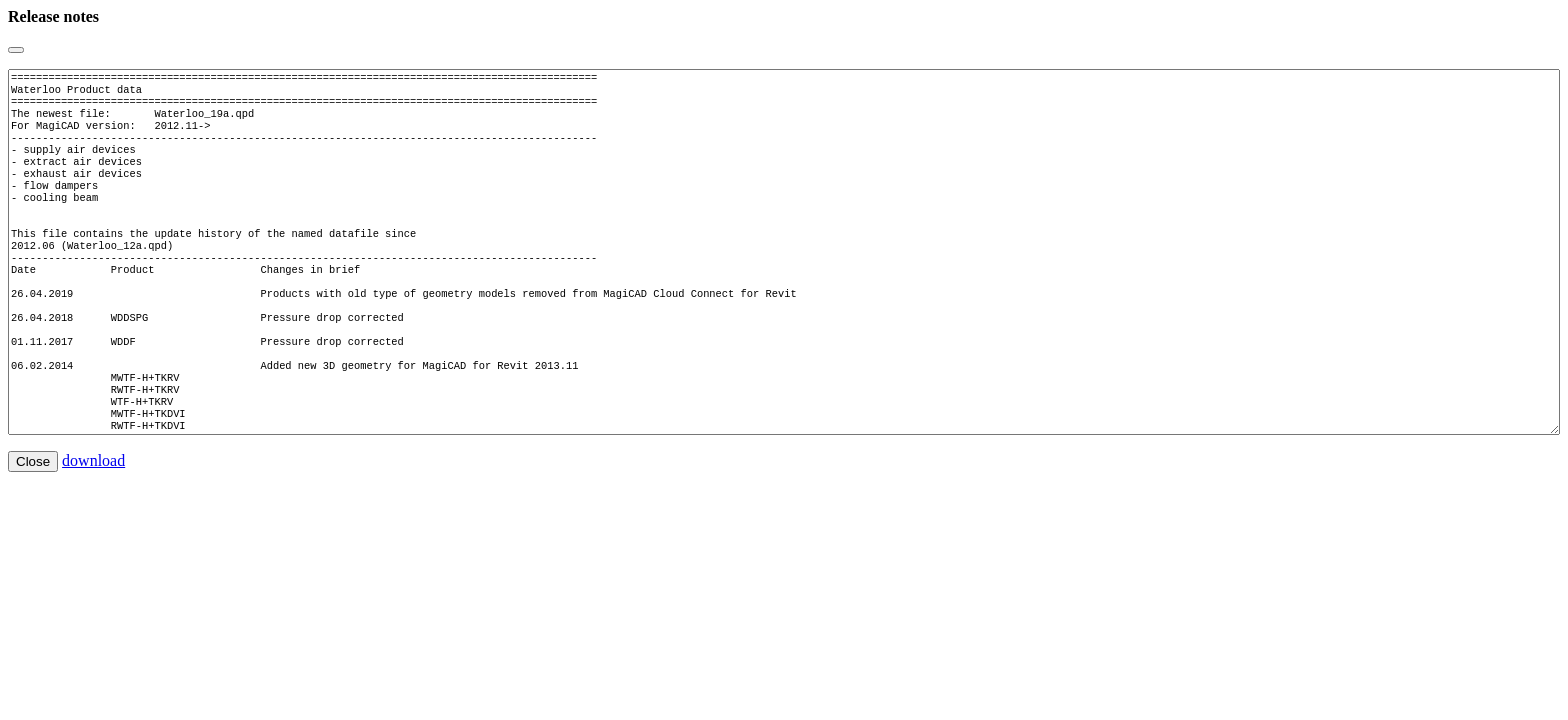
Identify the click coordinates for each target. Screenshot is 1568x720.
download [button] (93, 520)
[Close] (16, 50)
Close (33, 521)
